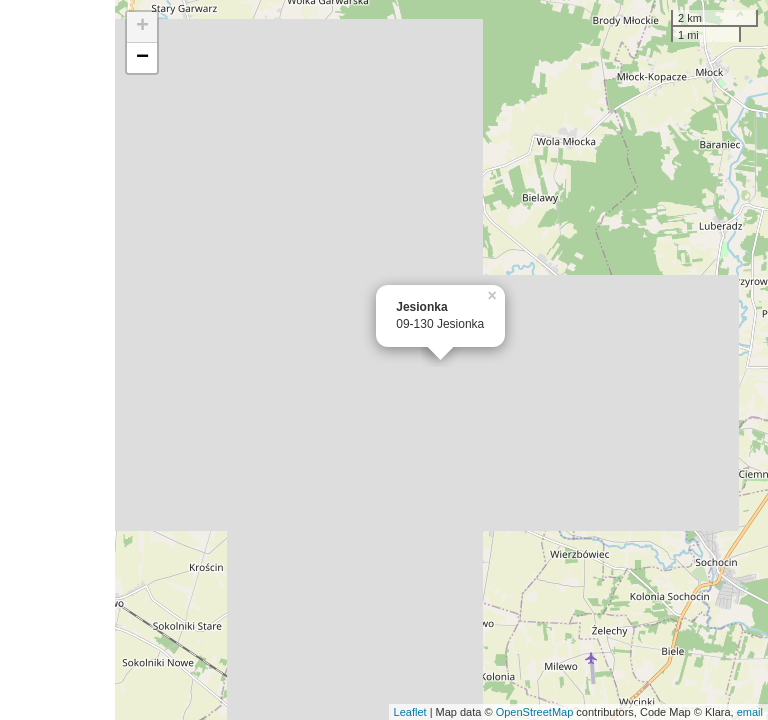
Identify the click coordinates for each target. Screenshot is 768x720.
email (750, 712)
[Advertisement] (57, 360)
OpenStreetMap (535, 712)
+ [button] (142, 27)
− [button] (142, 58)
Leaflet (410, 712)
